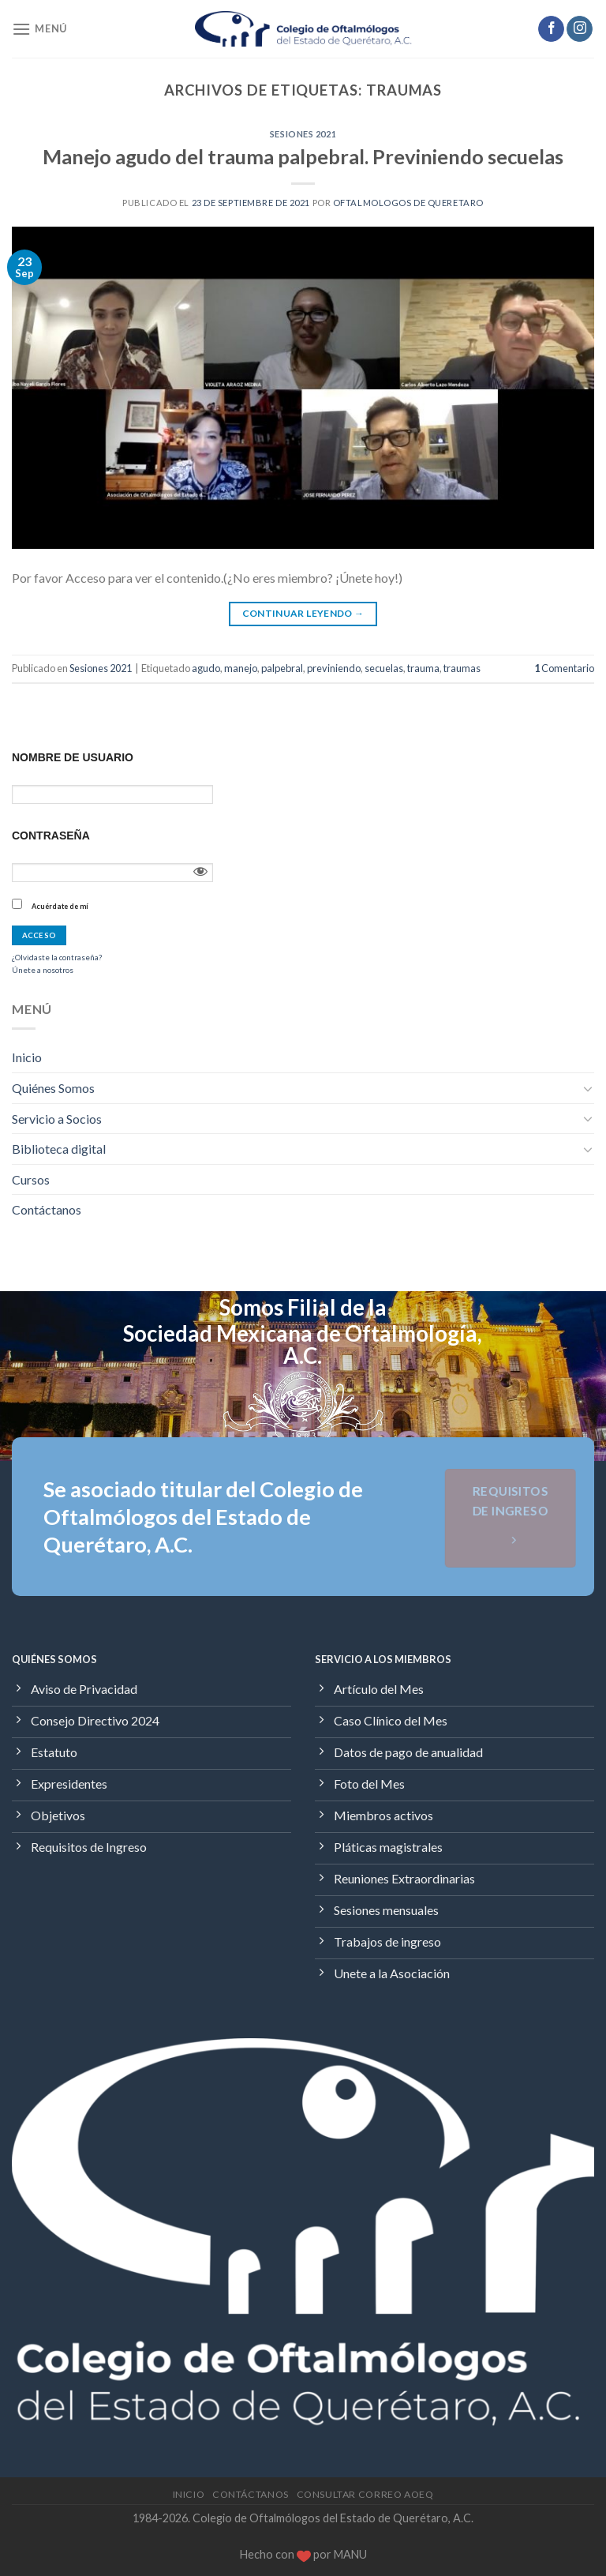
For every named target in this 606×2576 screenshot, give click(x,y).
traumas (462, 668)
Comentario (564, 668)
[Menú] (39, 28)
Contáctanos (46, 1209)
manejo (240, 668)
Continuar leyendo (303, 613)
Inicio (27, 1057)
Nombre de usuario (72, 757)
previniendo (334, 668)
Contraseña (51, 835)
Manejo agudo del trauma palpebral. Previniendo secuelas (303, 156)
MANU (350, 2554)
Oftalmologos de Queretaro (408, 202)
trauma (423, 668)
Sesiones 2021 (303, 134)
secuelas (384, 668)
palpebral (282, 668)
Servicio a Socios (57, 1118)
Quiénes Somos (53, 1087)
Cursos (31, 1179)
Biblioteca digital (59, 1148)
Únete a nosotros (42, 969)
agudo (206, 668)
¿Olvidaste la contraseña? (57, 957)
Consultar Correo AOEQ (365, 2494)
